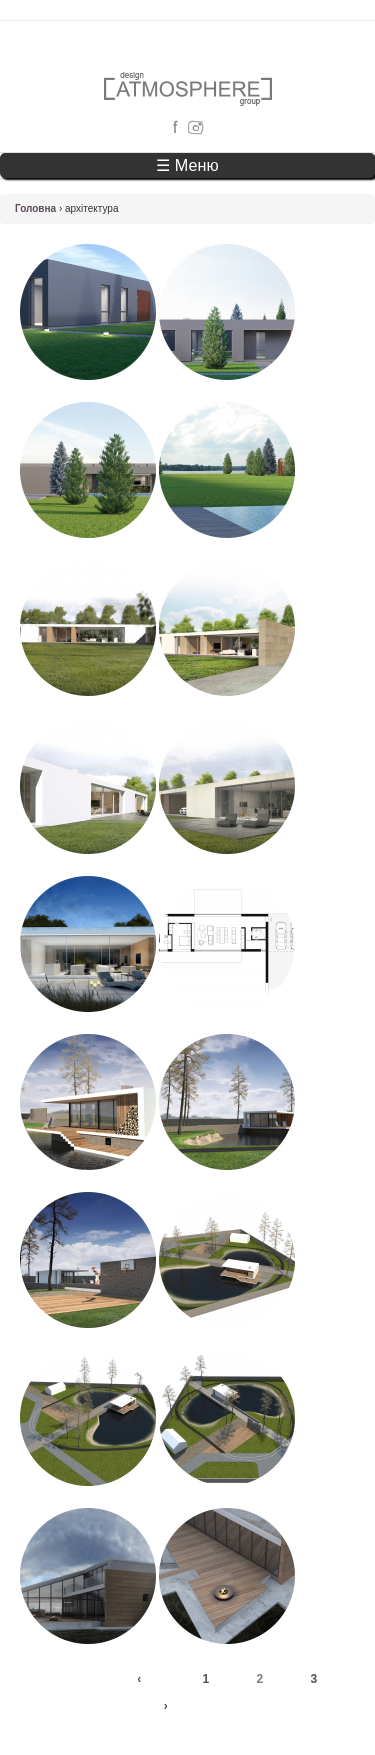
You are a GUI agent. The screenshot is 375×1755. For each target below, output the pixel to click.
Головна (35, 208)
